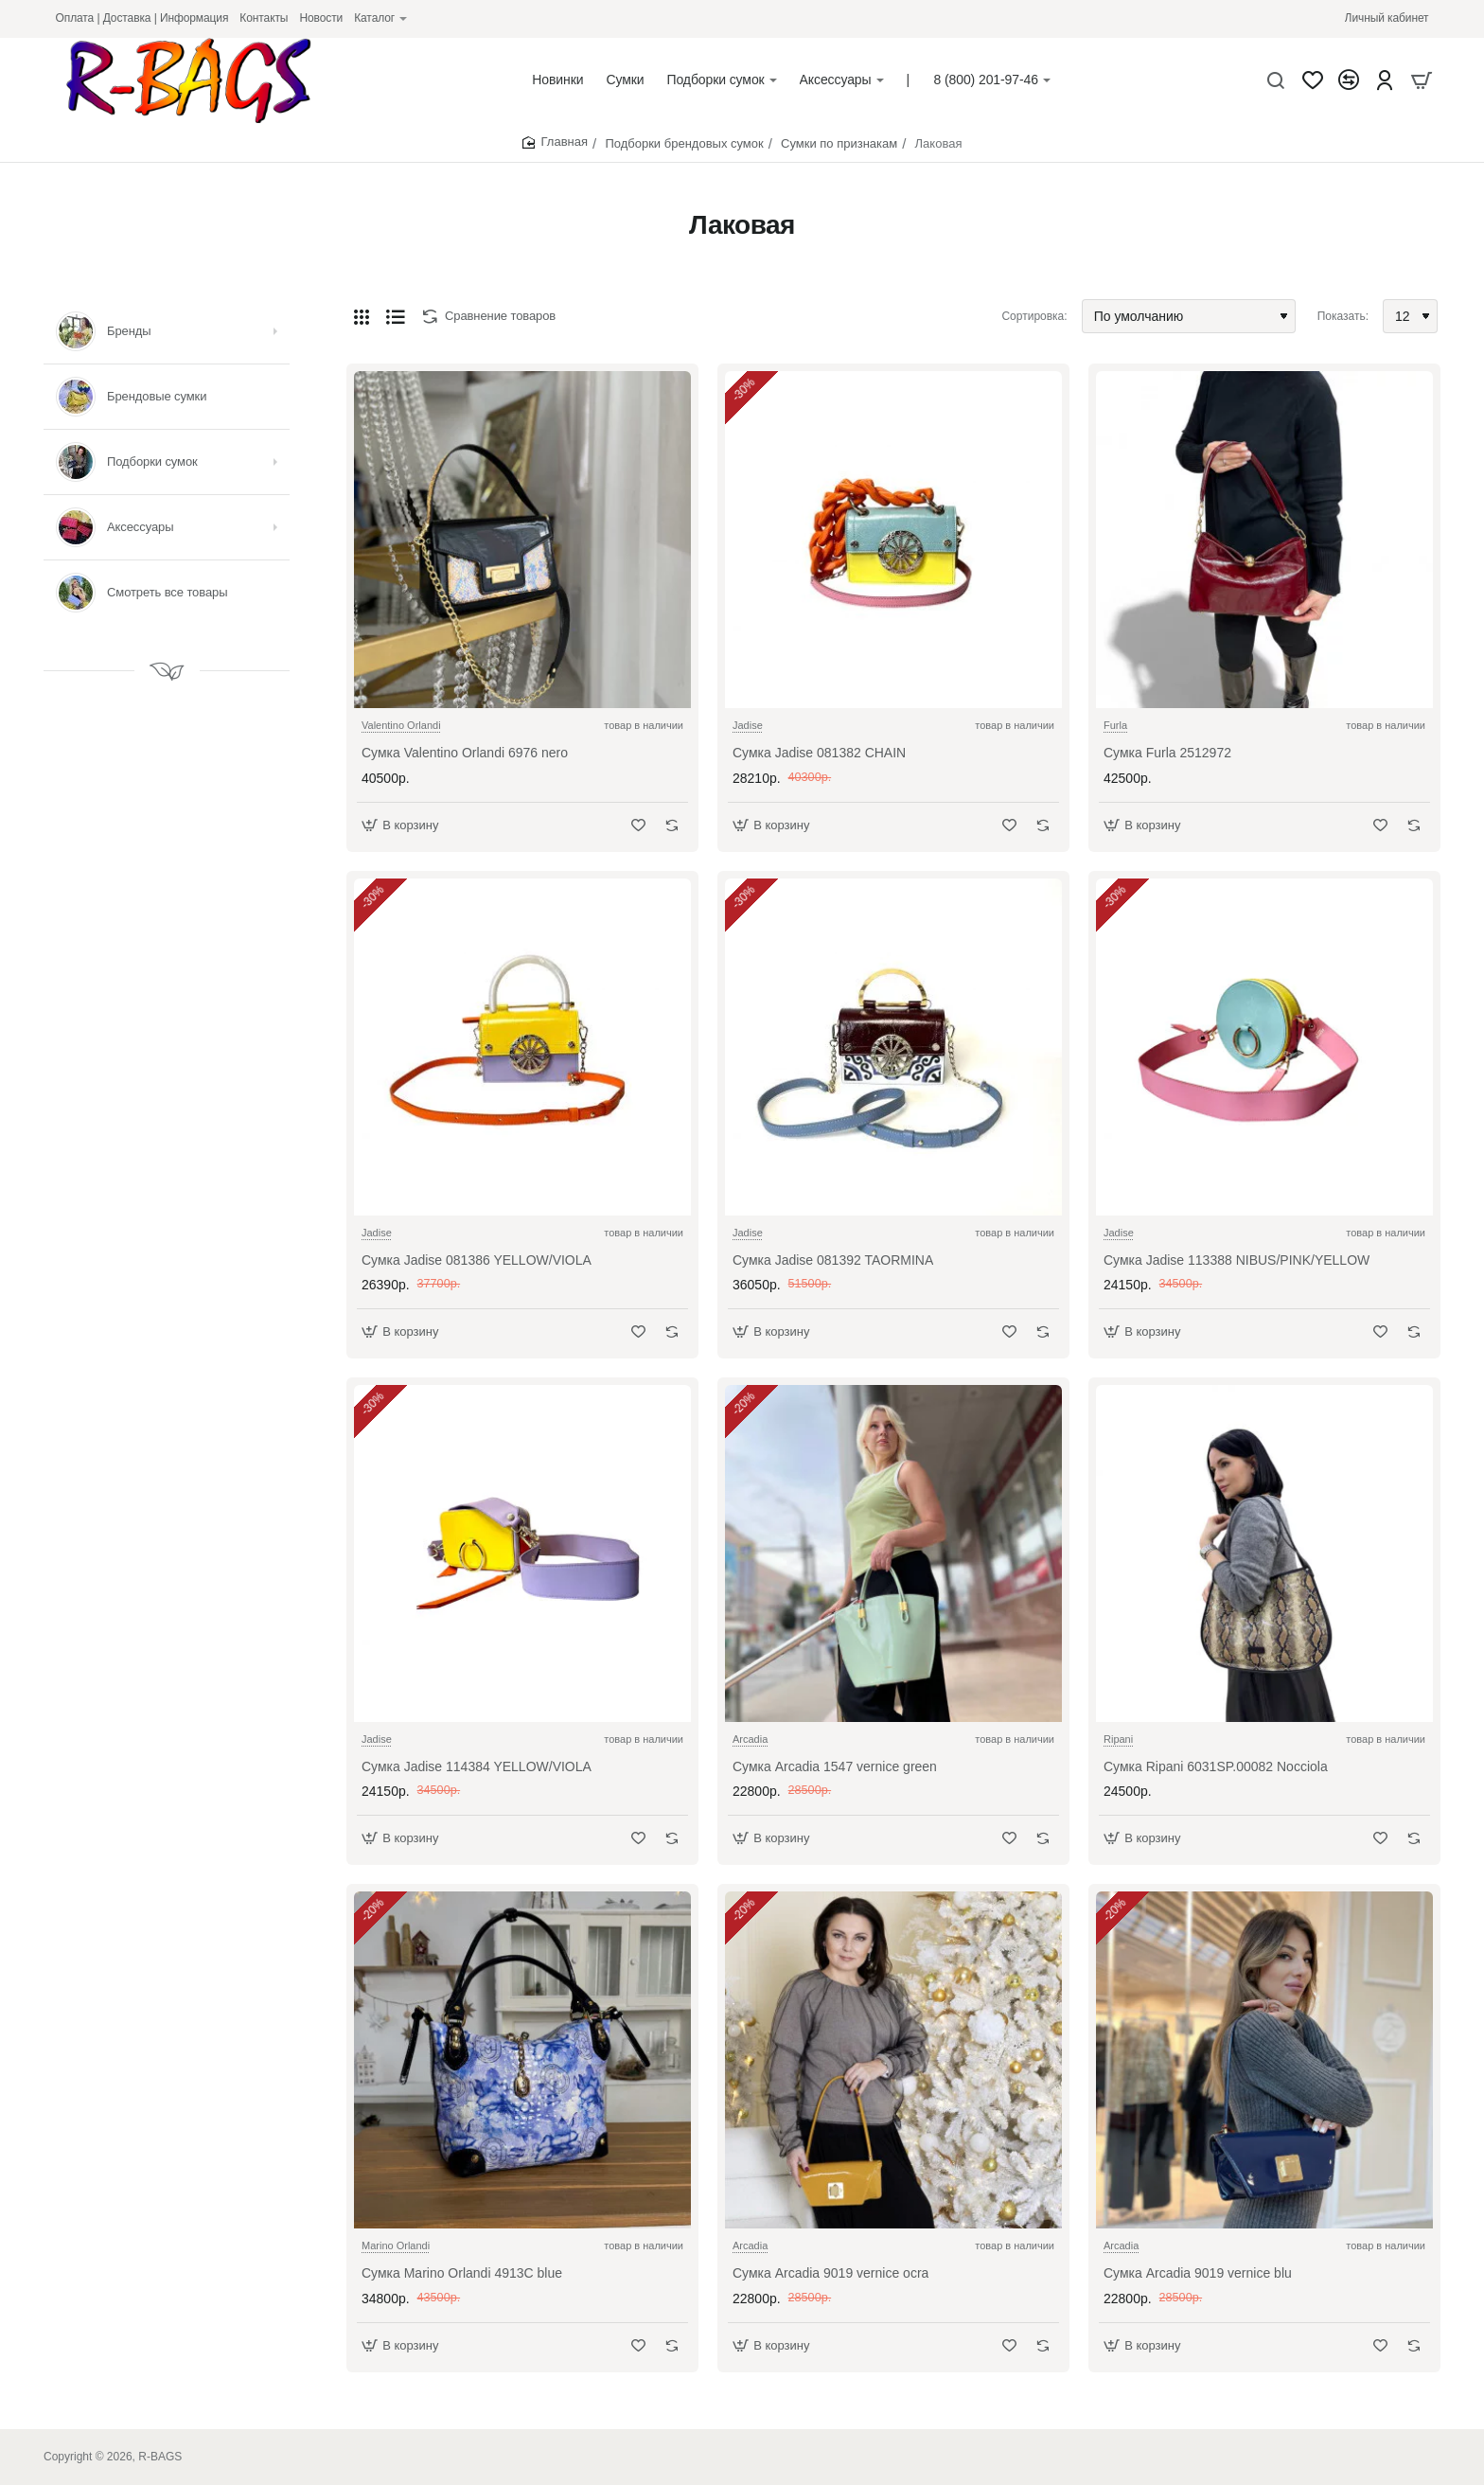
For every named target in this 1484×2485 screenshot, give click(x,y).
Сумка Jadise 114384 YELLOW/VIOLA (477, 1766)
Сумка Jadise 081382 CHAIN (819, 752)
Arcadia (750, 1739)
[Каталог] (380, 18)
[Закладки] (1312, 80)
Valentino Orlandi (401, 725)
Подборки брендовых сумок (684, 143)
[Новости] (320, 18)
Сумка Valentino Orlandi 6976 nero (465, 752)
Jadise (748, 725)
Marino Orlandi (396, 2245)
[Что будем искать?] (1276, 80)
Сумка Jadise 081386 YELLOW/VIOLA (477, 1260)
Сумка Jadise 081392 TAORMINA (833, 1260)
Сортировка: (1034, 316)
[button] (403, 825)
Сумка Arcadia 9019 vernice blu (1198, 2273)
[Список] (395, 316)
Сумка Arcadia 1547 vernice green (835, 1766)
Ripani (1118, 1739)
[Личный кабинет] (1387, 18)
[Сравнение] (1348, 80)
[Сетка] (361, 316)
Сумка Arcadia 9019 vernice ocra (830, 2273)
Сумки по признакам (839, 143)
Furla (1115, 725)
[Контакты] (263, 18)
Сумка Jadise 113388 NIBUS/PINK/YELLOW (1236, 1260)
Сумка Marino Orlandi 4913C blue (462, 2273)
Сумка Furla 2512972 (1167, 752)
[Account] (1384, 80)
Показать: (1343, 316)
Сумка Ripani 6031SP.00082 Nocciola (1216, 1766)
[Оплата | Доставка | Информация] (142, 18)
